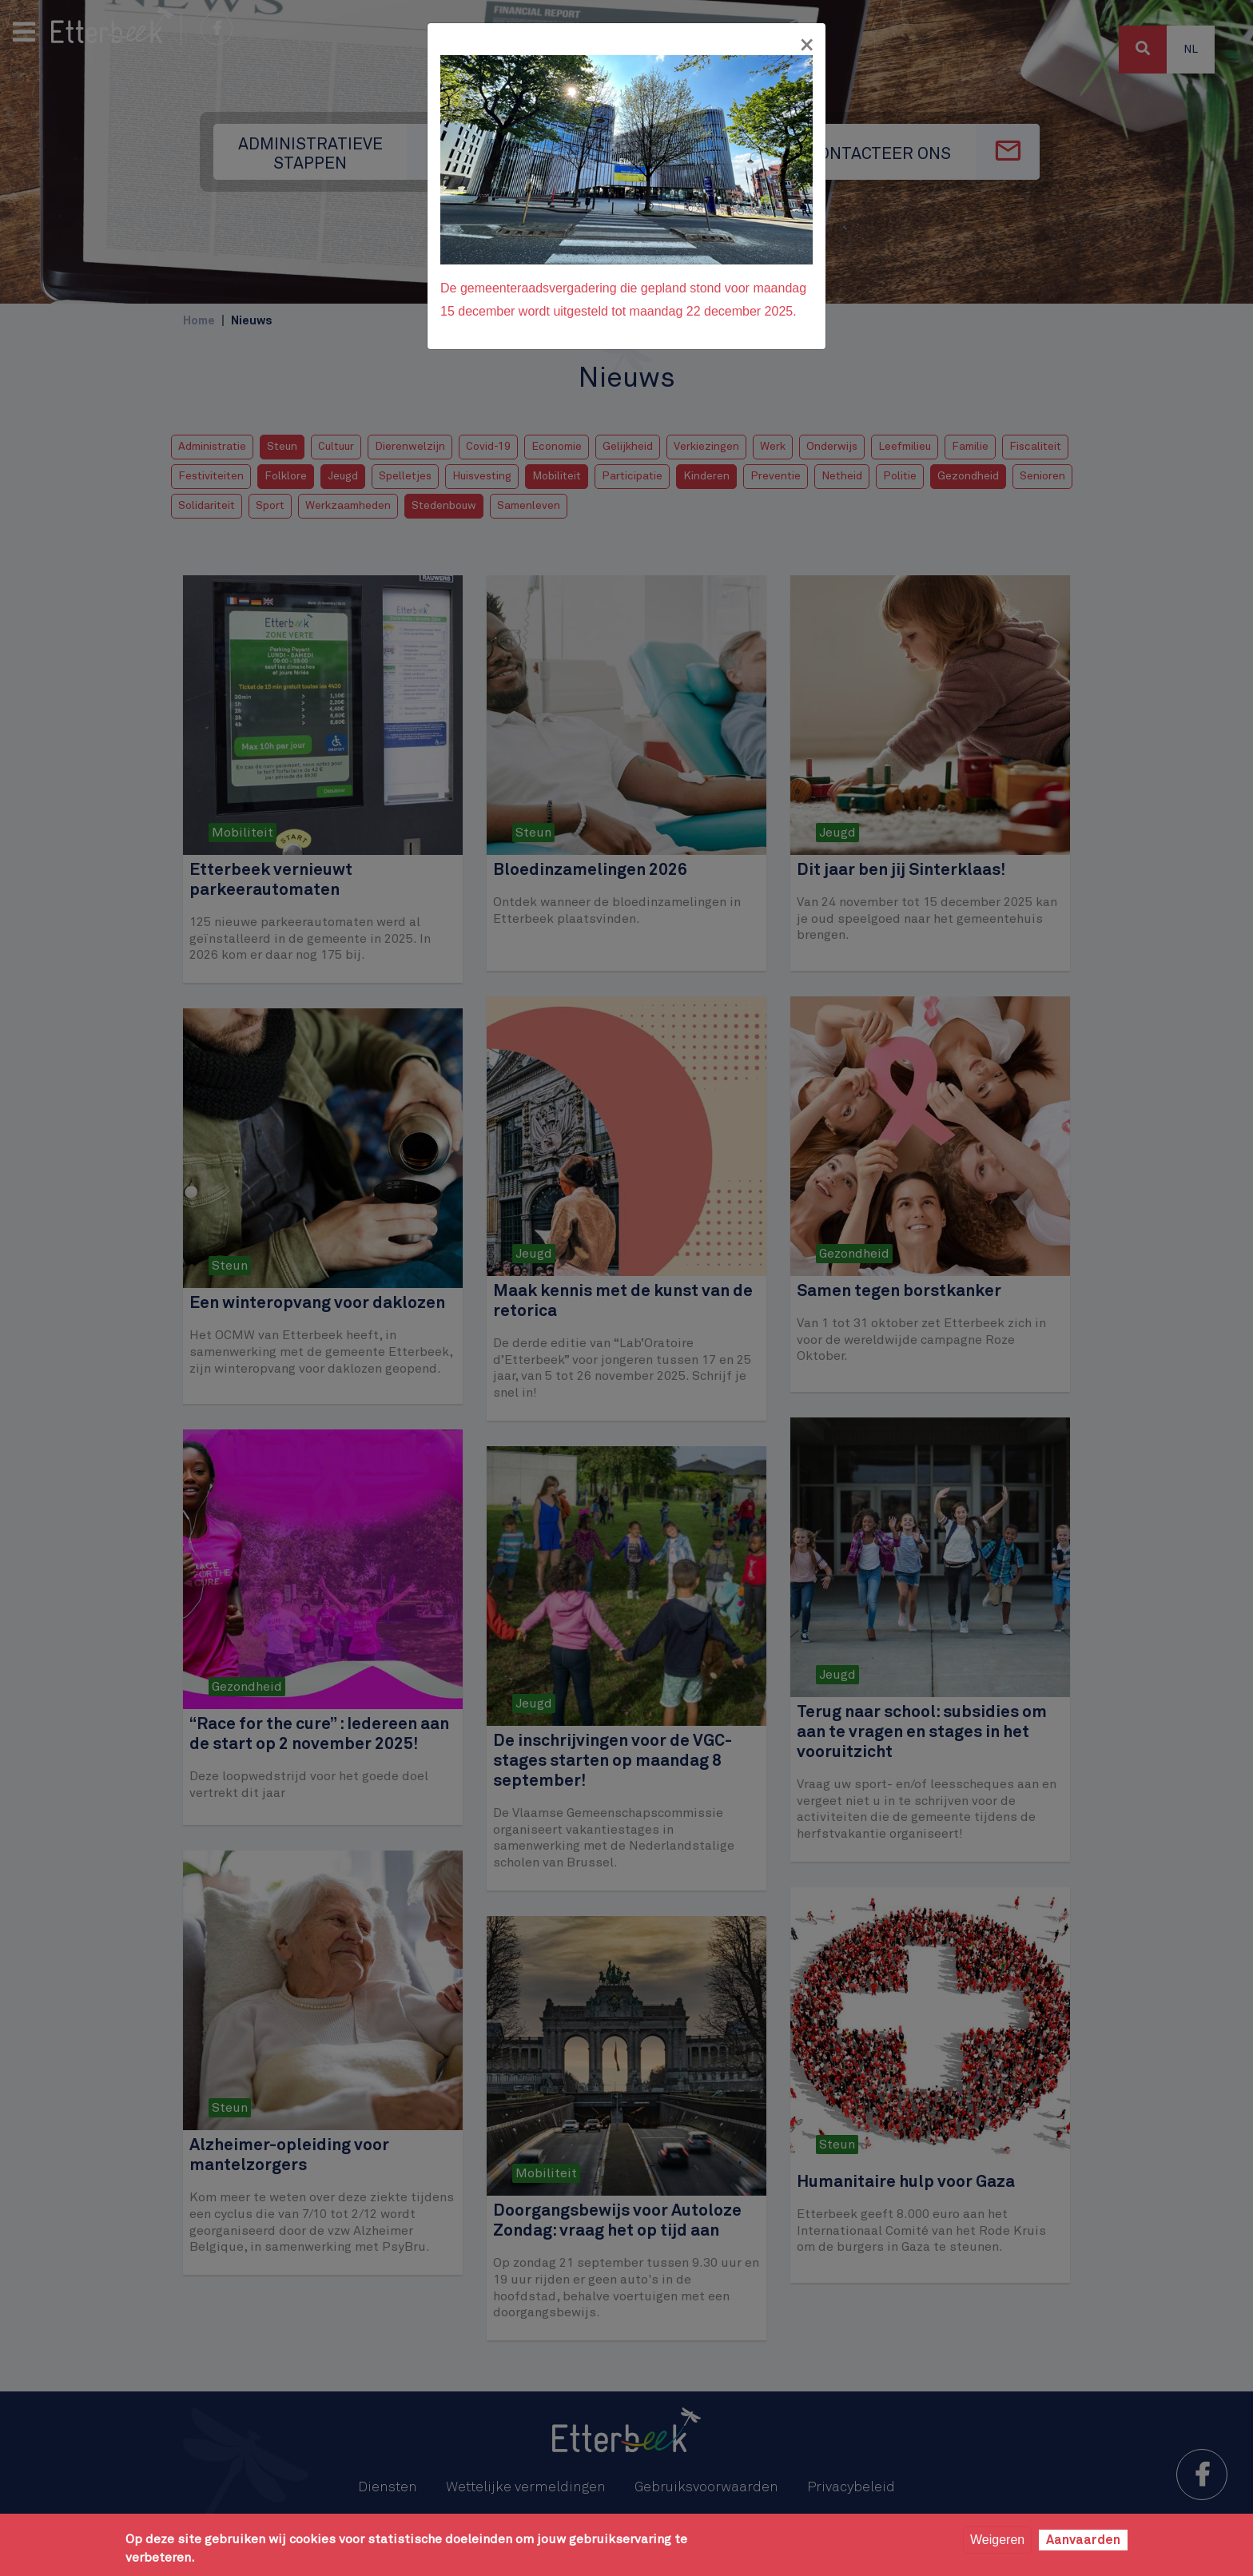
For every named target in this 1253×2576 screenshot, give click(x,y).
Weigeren (997, 2539)
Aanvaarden (1083, 2540)
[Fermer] (806, 45)
